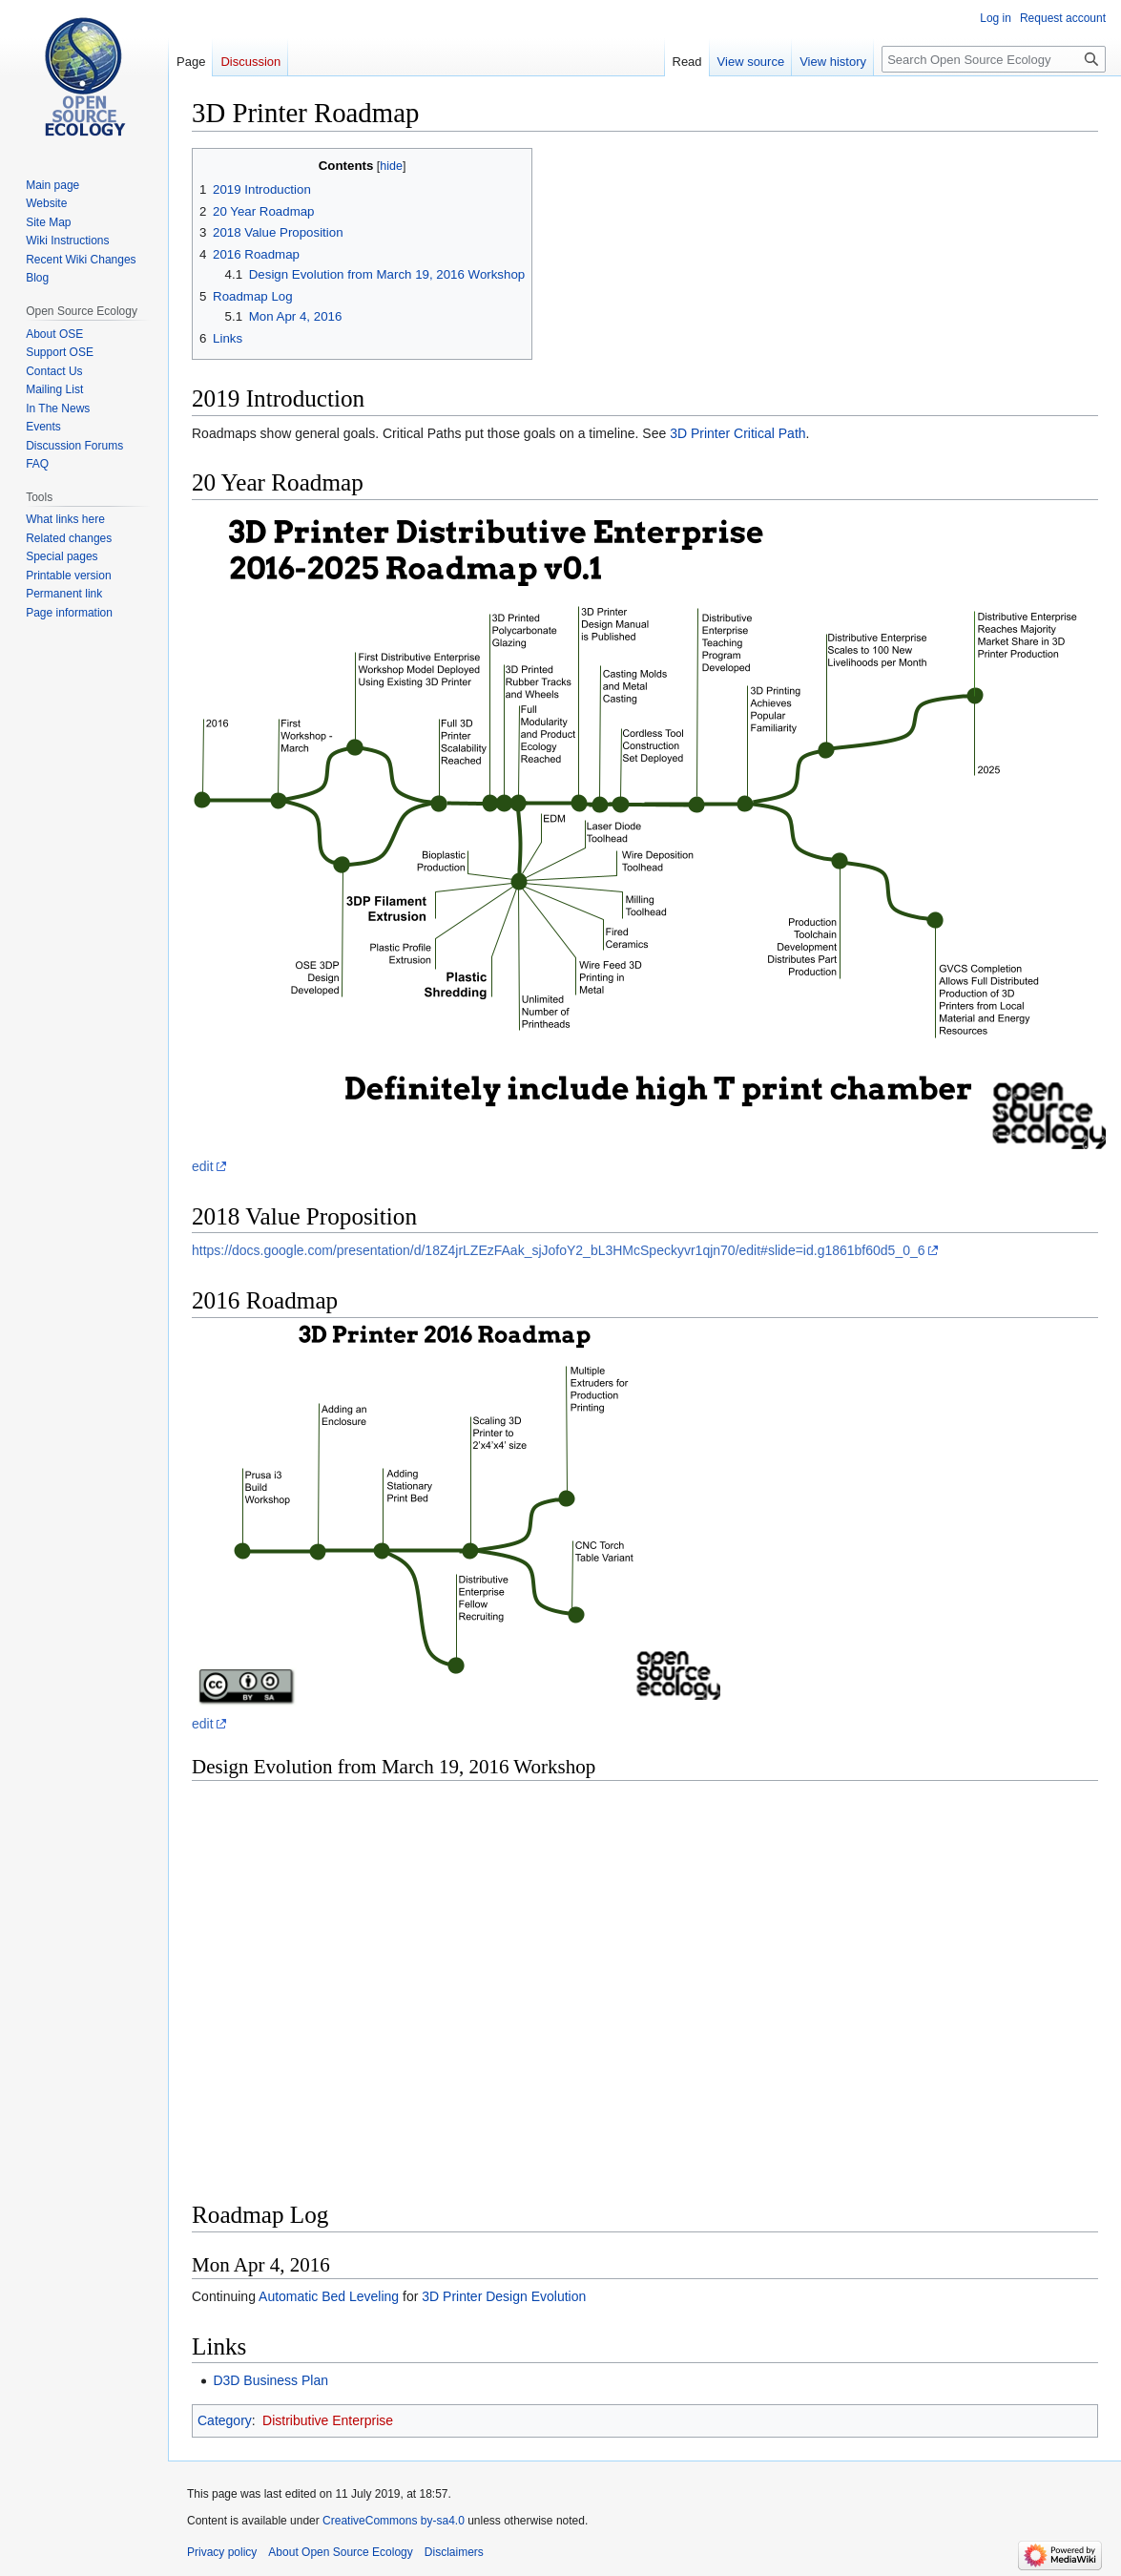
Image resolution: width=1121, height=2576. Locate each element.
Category (224, 2420)
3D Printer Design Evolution (504, 2296)
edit (203, 1166)
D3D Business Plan (270, 2380)
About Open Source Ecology (340, 2552)
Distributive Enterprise (327, 2420)
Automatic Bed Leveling (329, 2296)
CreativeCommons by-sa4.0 (393, 2520)
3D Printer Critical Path (737, 433)
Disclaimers (454, 2552)
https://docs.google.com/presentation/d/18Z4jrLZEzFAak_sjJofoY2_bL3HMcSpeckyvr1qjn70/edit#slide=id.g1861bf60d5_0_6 (558, 1250)
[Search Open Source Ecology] (994, 59)
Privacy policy (222, 2552)
